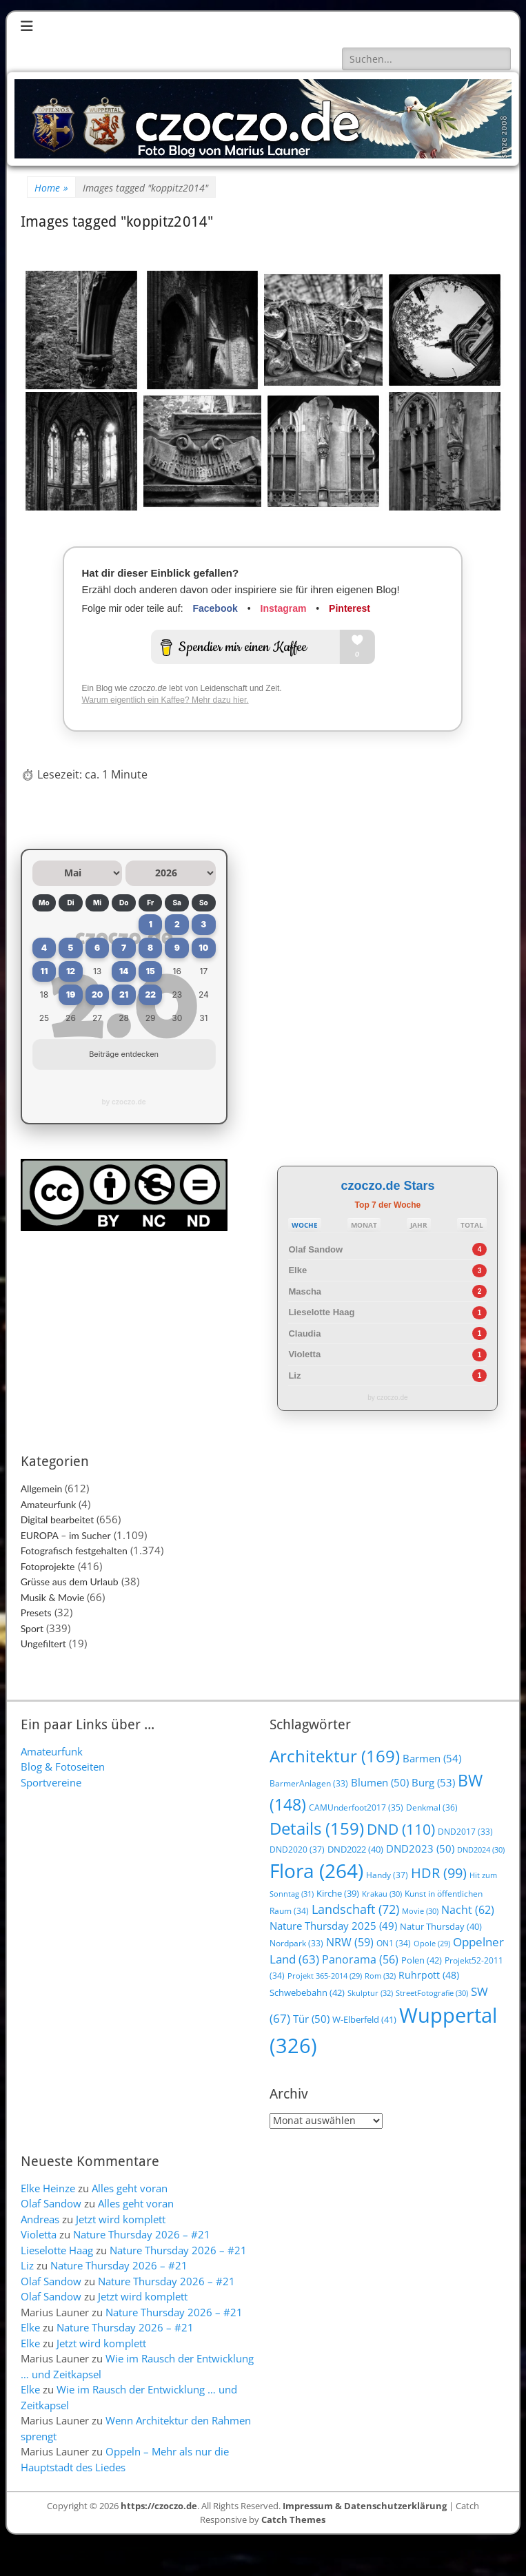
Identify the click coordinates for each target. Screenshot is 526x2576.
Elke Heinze (48, 2188)
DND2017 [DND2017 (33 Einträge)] (465, 1831)
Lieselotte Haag (321, 1312)
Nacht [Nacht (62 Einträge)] (467, 1909)
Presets (36, 1612)
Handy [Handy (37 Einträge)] (387, 1875)
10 (203, 947)
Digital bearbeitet (57, 1519)
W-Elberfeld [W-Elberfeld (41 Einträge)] (364, 2019)
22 (150, 994)
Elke (297, 1270)
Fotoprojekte (48, 1566)
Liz (294, 1375)
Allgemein (42, 1488)
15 (150, 971)
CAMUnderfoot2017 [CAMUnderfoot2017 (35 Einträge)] (356, 1807)
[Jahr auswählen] (170, 873)
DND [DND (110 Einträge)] (401, 1829)
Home (51, 188)
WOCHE (305, 1225)
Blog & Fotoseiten (63, 1766)
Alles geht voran (130, 2188)
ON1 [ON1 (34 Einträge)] (393, 1942)
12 (70, 971)
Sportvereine (51, 1782)
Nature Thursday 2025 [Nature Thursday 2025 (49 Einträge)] (333, 1926)
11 (44, 971)
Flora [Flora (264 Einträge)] (316, 1870)
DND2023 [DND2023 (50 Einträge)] (420, 1848)
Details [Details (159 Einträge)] (317, 1828)
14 (124, 971)
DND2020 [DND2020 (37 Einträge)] (297, 1849)
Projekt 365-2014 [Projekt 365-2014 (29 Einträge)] (324, 1976)
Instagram (284, 608)
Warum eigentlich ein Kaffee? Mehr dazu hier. (164, 700)
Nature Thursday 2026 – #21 (141, 2234)
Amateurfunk (49, 1504)
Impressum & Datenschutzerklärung (365, 2506)
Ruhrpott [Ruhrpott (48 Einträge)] (428, 1974)
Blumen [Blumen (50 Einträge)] (380, 1782)
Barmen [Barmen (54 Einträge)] (432, 1758)
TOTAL (472, 1225)
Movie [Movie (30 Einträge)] (420, 1911)
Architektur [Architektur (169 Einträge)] (335, 1755)
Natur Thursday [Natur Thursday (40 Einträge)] (441, 1926)
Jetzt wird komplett (120, 2219)
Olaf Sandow (315, 1249)
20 (97, 994)
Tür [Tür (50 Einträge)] (311, 2019)
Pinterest (349, 608)
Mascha (304, 1291)
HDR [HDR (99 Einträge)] (439, 1873)
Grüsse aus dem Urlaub (70, 1581)
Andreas (40, 2219)
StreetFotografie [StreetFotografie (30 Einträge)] (432, 1993)
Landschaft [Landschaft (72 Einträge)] (355, 1909)
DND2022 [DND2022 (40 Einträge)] (355, 1849)
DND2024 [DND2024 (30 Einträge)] (481, 1849)
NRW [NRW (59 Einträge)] (350, 1942)
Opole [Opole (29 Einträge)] (432, 1943)
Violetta (304, 1354)
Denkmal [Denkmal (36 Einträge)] (432, 1807)
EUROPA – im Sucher (66, 1535)
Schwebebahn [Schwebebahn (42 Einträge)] (307, 1992)
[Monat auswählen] (77, 873)
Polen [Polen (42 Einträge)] (421, 1960)
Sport (32, 1628)
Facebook (214, 608)
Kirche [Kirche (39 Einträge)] (337, 1893)
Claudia (304, 1333)
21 (123, 994)
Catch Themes (293, 2519)
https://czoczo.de (159, 2506)
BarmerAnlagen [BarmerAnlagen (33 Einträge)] (309, 1783)
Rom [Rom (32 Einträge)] (380, 1975)
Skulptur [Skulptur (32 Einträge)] (370, 1993)
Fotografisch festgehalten (74, 1550)
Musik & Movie (53, 1597)
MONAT (364, 1225)
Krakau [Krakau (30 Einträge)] (382, 1893)
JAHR (418, 1225)
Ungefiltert (43, 1643)
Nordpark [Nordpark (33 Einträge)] (296, 1943)
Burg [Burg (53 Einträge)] (433, 1782)
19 (71, 994)
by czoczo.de (124, 1102)
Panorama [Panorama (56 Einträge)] (360, 1959)
